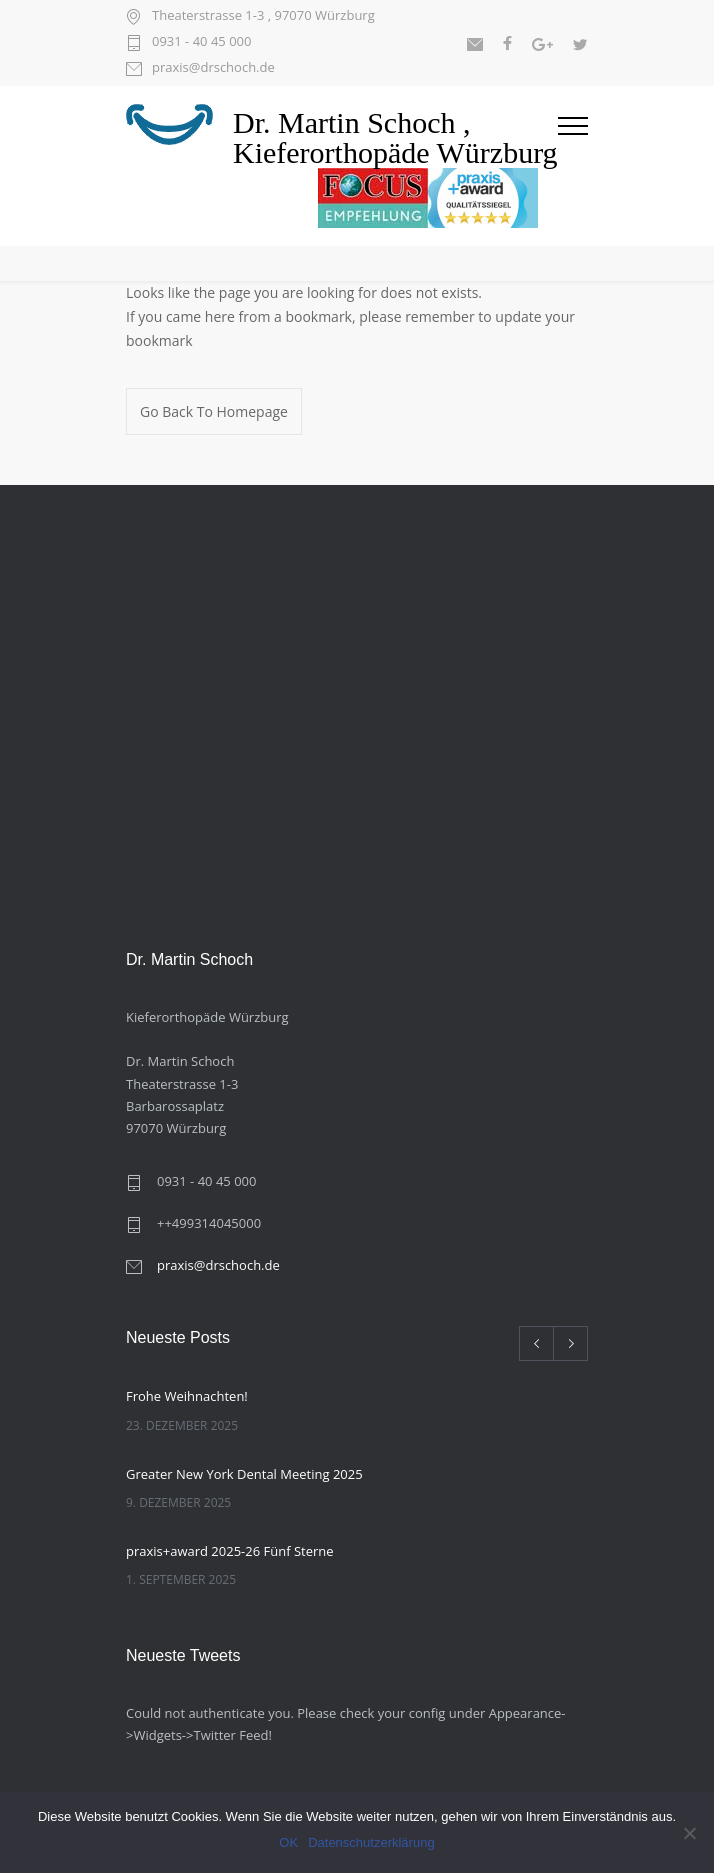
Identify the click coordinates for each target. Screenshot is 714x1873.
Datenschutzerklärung (371, 1842)
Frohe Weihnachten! (187, 1396)
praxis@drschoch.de (213, 68)
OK (288, 1842)
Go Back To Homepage (214, 411)
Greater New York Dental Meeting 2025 (244, 1474)
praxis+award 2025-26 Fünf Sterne (230, 1551)
